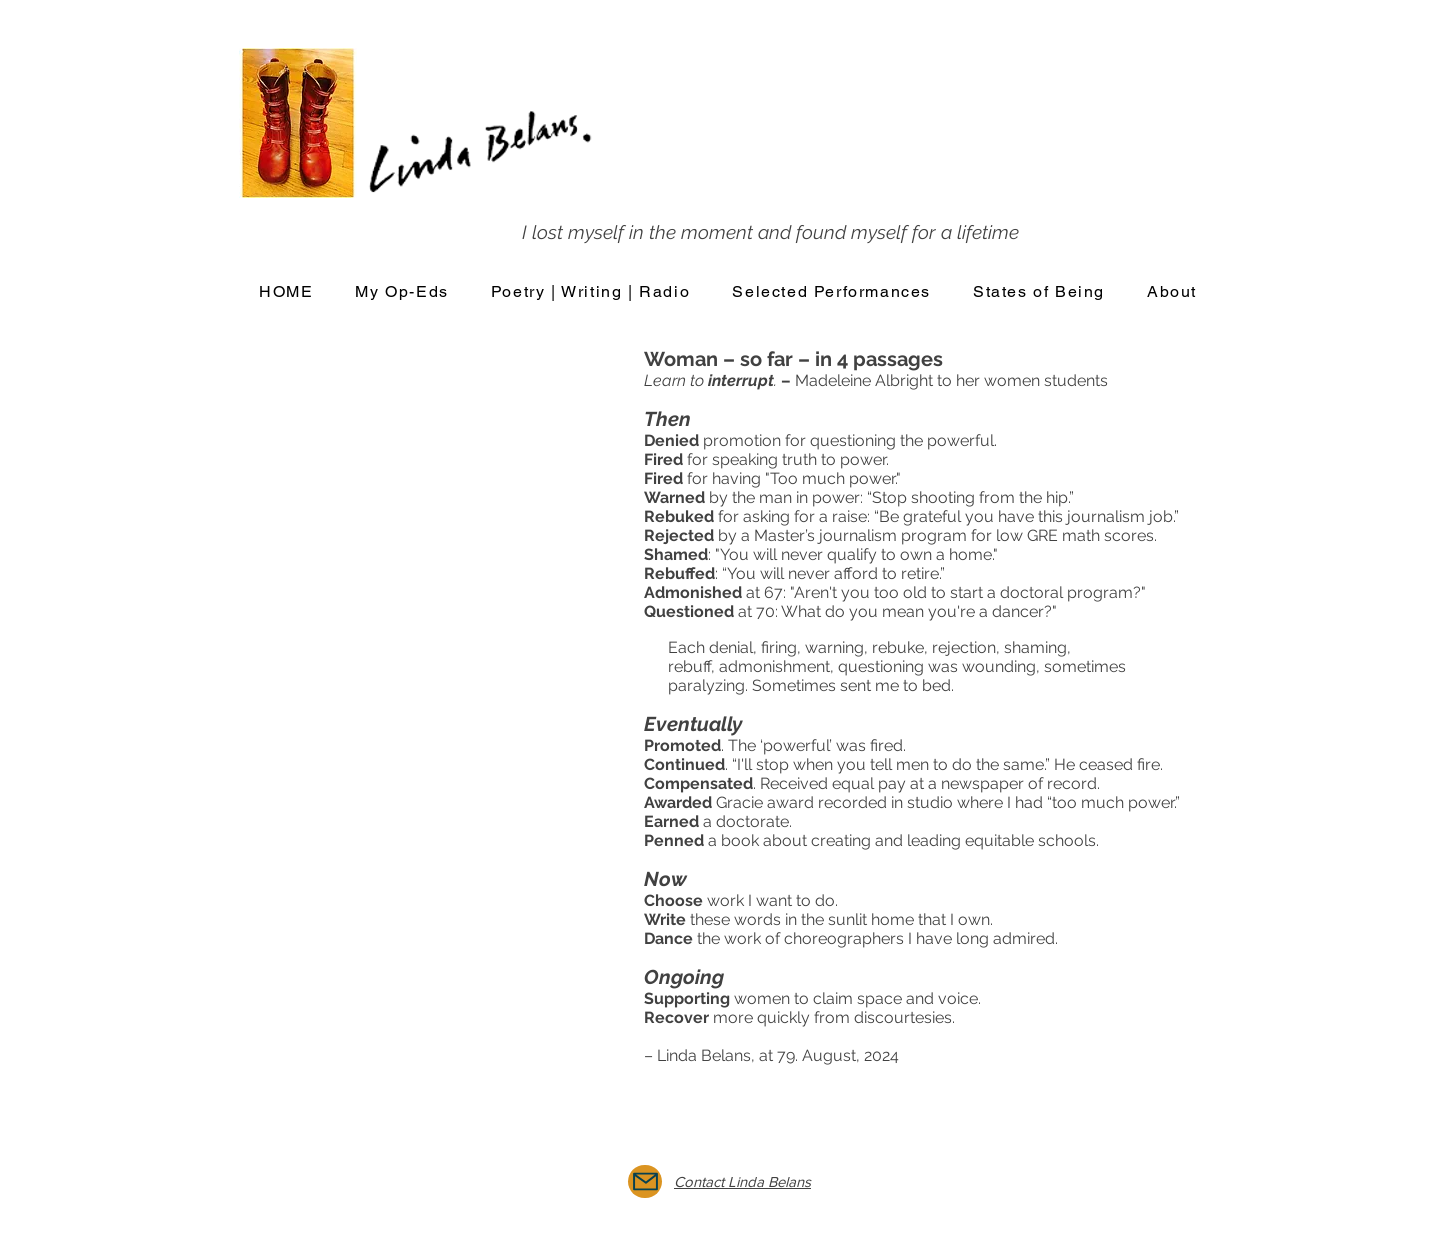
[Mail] (645, 1181)
